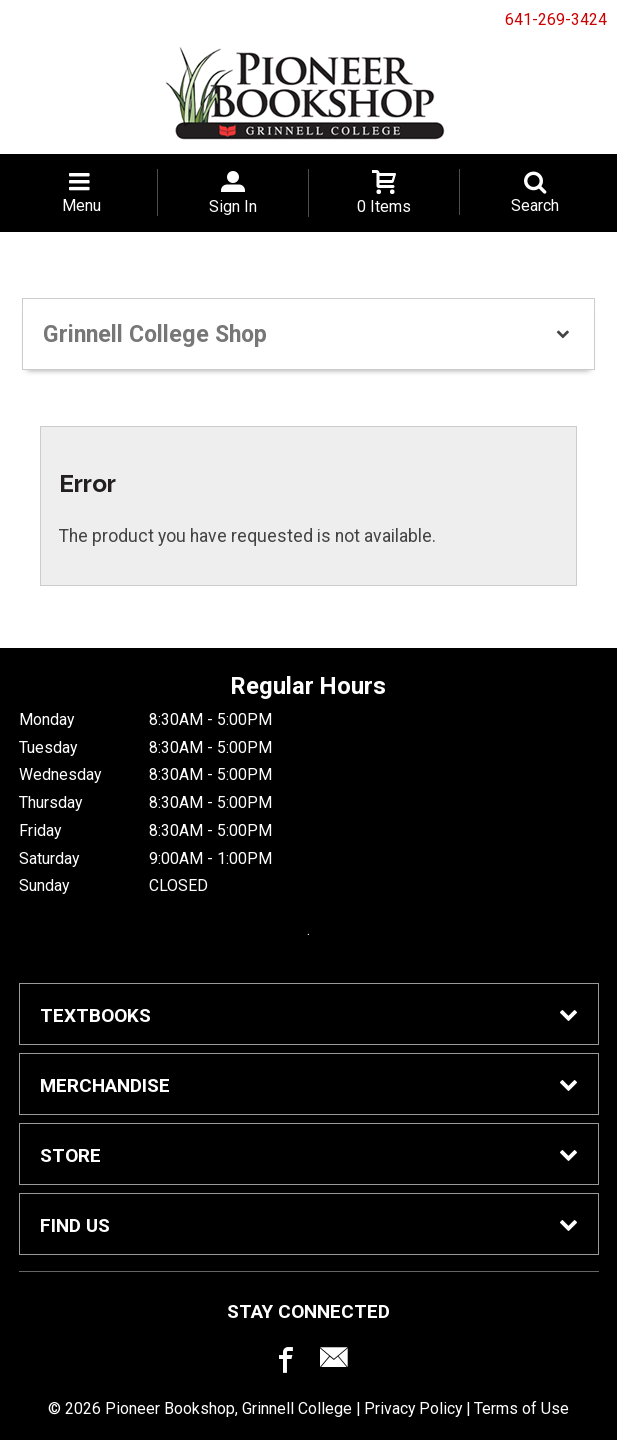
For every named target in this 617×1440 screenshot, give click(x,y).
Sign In (233, 206)
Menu (81, 205)
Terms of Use (521, 1408)
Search (535, 205)
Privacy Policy (413, 1408)
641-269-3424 (556, 19)
